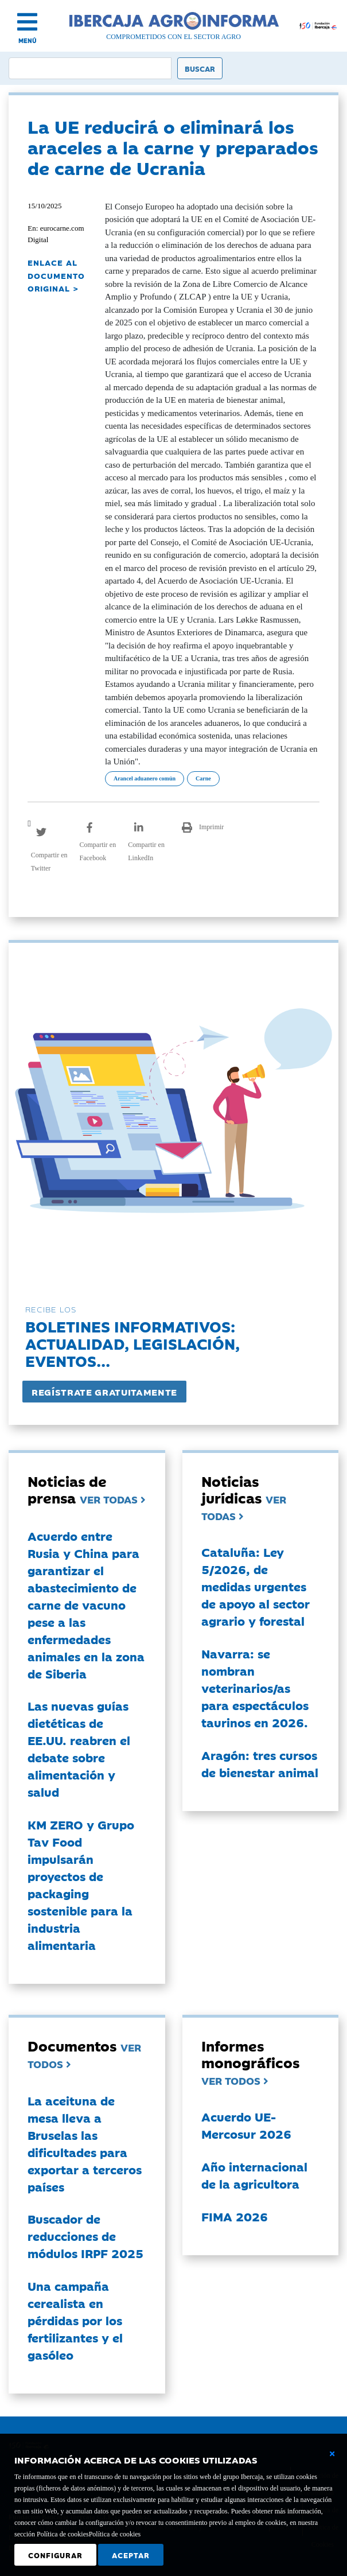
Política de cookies (115, 2534)
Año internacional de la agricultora (254, 2175)
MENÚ (27, 40)
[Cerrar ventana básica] (332, 2454)
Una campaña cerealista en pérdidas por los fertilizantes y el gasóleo (75, 2320)
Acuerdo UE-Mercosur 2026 (246, 2125)
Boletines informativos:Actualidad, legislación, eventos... (132, 1343)
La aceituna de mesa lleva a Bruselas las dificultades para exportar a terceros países (85, 2143)
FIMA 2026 (234, 2216)
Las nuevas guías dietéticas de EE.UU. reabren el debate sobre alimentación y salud (79, 1748)
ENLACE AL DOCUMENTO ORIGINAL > (56, 275)
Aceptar (131, 2555)
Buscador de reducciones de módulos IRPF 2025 (85, 2236)
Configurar (55, 2555)
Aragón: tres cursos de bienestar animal (259, 1763)
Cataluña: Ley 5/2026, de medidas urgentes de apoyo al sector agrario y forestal (255, 1586)
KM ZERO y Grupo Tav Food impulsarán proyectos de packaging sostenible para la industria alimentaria (81, 1884)
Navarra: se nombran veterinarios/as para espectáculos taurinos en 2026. (255, 1688)
